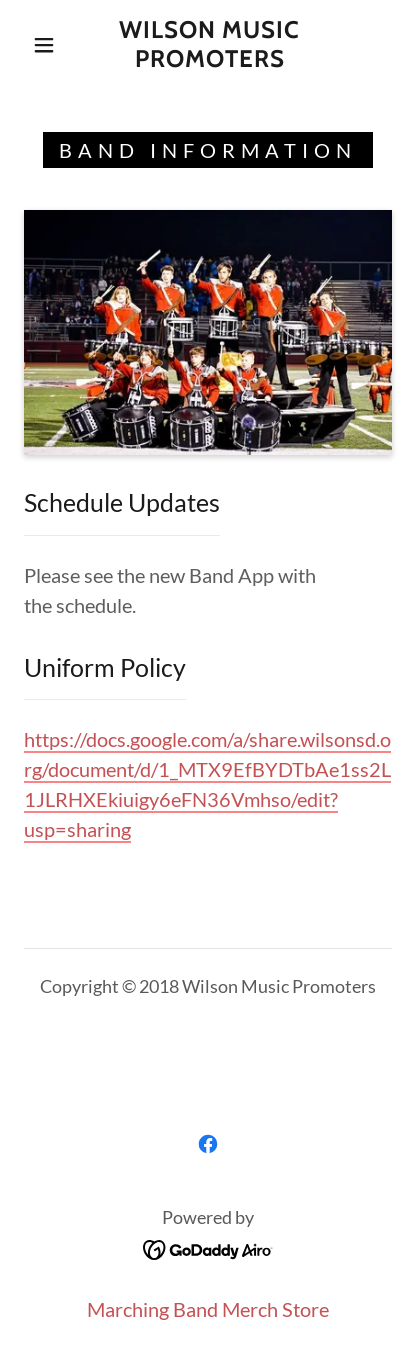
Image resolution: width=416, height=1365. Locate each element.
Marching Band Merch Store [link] (208, 1309)
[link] (209, 45)
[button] (44, 45)
